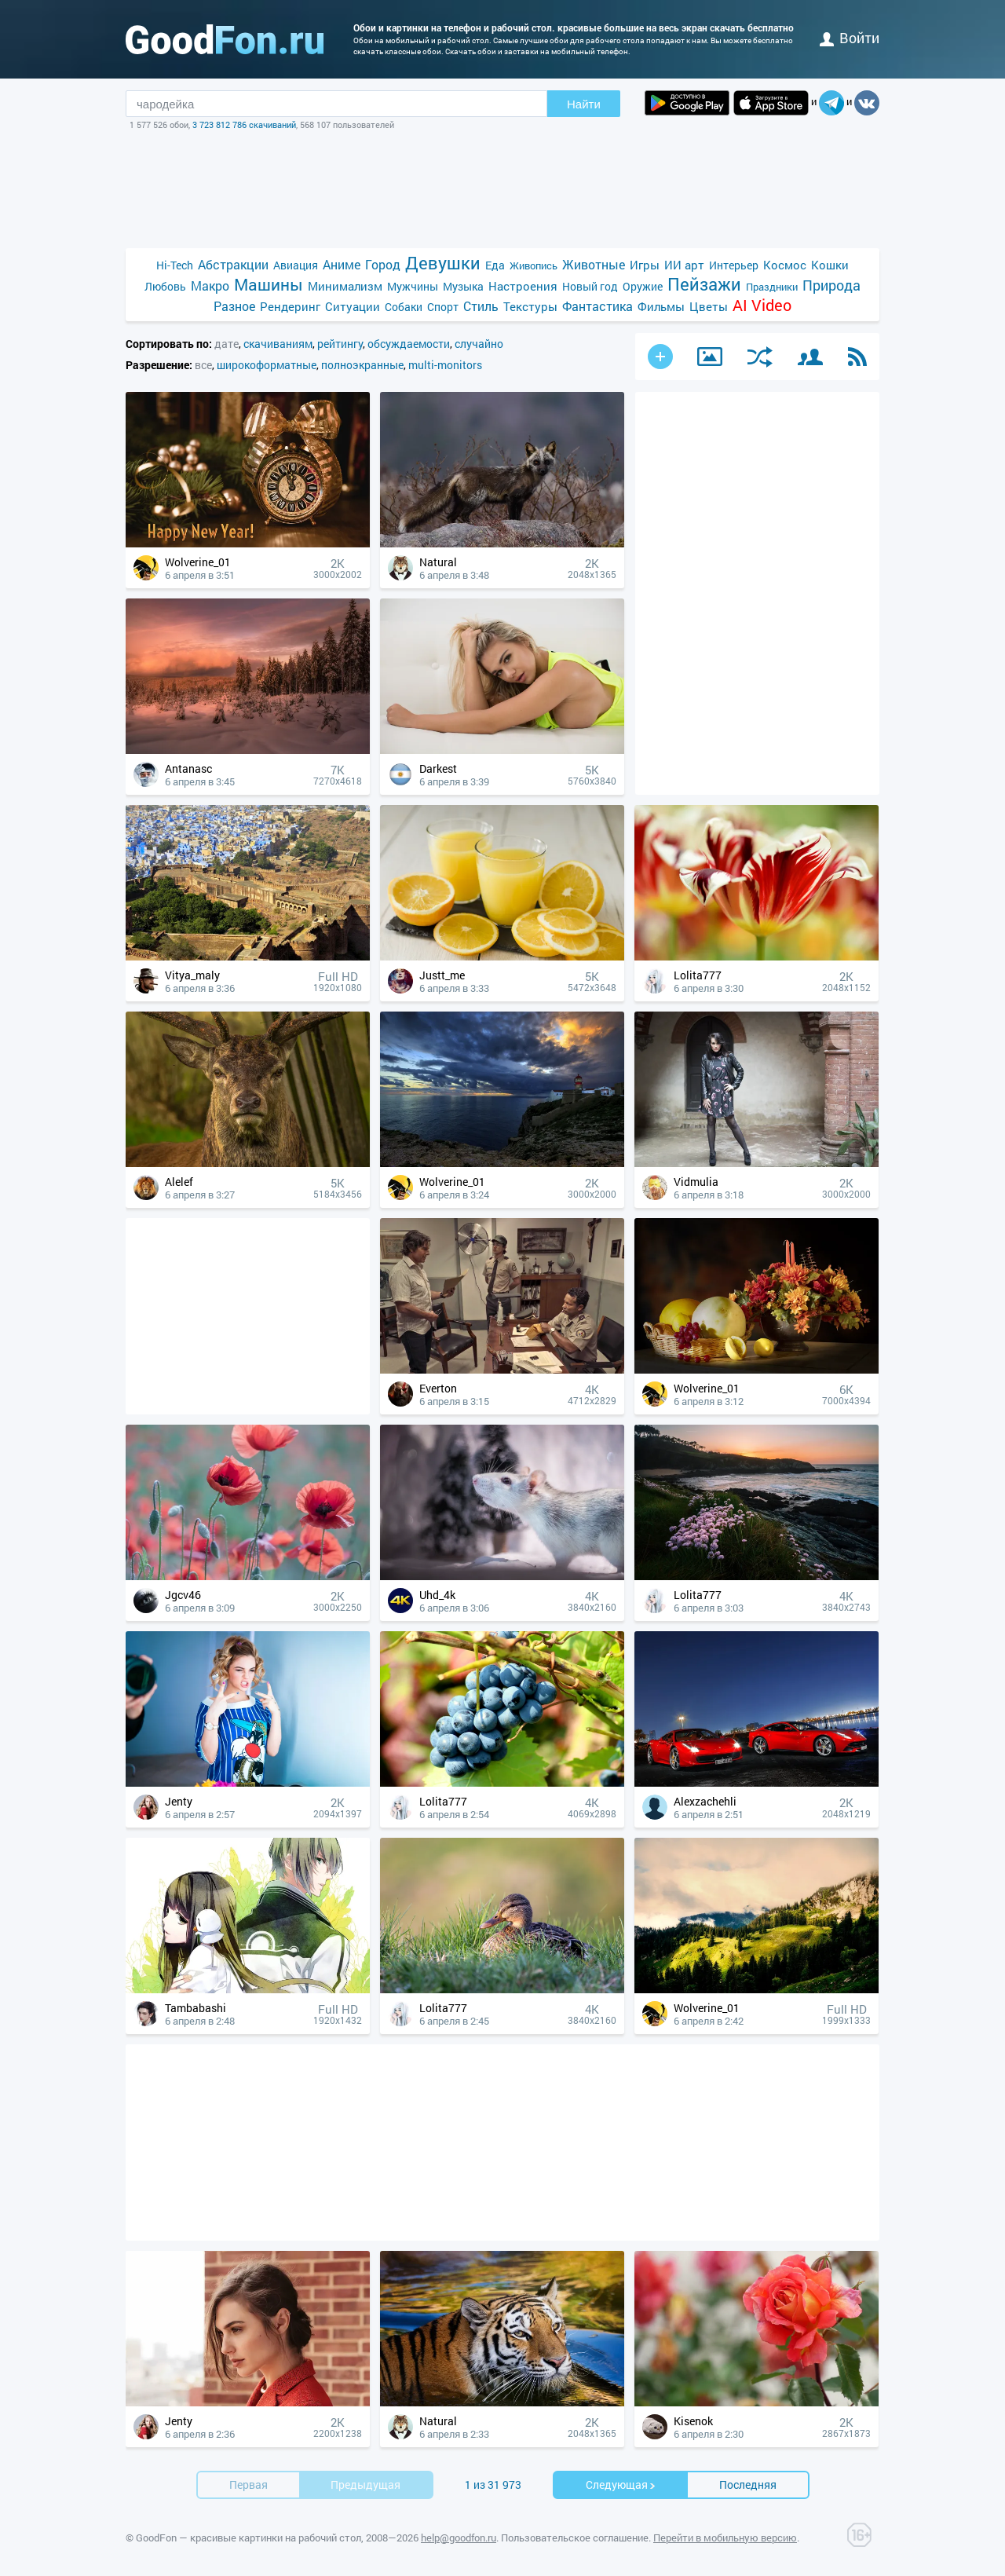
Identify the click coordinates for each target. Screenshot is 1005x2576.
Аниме (341, 264)
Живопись (533, 265)
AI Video (762, 305)
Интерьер (733, 265)
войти (849, 37)
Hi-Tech (174, 265)
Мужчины (412, 286)
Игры (645, 265)
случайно (479, 343)
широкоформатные (266, 364)
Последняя (748, 2484)
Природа (831, 285)
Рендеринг (290, 306)
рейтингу (340, 343)
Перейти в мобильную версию (725, 2537)
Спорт (443, 306)
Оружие (643, 286)
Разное (234, 306)
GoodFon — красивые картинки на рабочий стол (248, 2537)
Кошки (830, 265)
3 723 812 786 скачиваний (244, 124)
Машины (268, 285)
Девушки (443, 263)
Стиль (481, 306)
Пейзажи (704, 284)
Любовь (165, 286)
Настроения (522, 286)
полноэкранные (362, 364)
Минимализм (345, 286)
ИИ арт (684, 265)
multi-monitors (445, 364)
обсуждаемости (408, 343)
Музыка (463, 286)
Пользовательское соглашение (575, 2537)
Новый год (590, 286)
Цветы (708, 306)
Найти (584, 104)
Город (382, 264)
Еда (495, 265)
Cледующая (621, 2484)
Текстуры (530, 306)
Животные (593, 264)
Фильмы (661, 306)
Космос (784, 265)
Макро (210, 285)
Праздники (772, 287)
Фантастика (597, 306)
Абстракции (233, 264)
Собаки (403, 306)
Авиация (295, 265)
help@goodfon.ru (458, 2537)
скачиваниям (277, 343)
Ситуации (352, 306)
